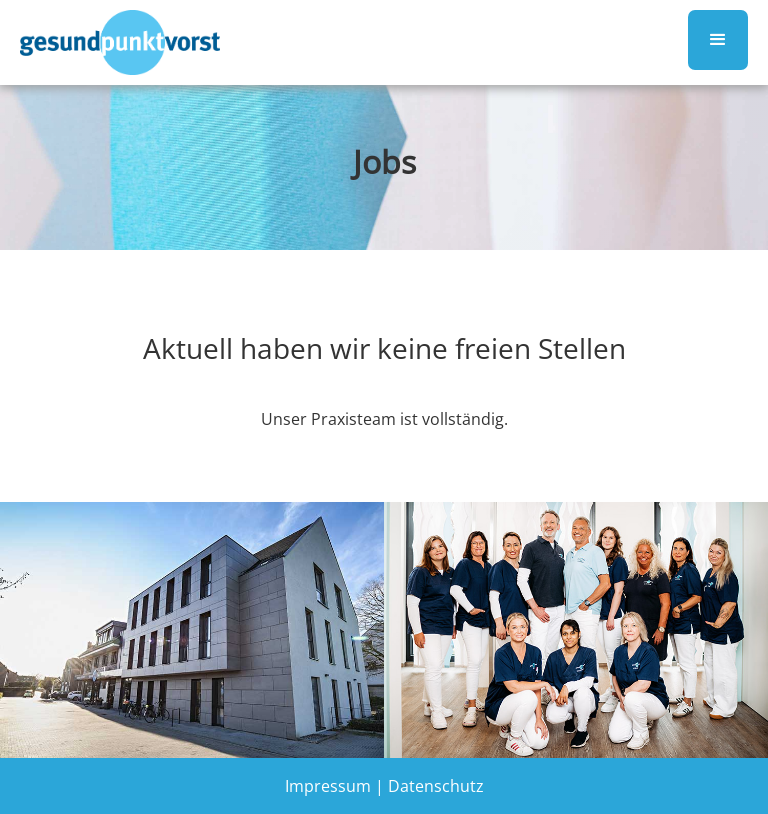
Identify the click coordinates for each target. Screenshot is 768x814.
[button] (718, 40)
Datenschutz (436, 786)
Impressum (328, 786)
